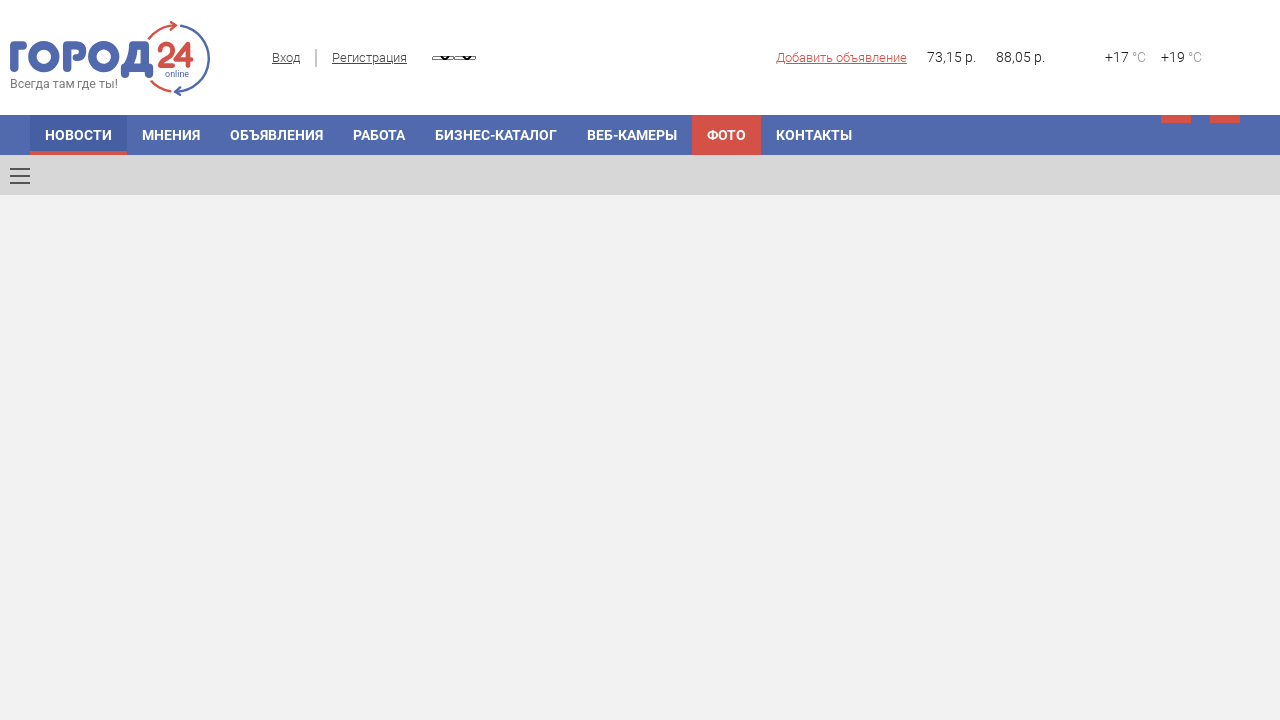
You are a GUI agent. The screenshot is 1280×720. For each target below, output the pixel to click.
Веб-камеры (632, 135)
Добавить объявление (841, 57)
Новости (78, 135)
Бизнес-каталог (496, 135)
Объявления (276, 135)
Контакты (814, 135)
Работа (379, 135)
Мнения (171, 135)
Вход (286, 57)
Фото (726, 135)
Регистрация (369, 57)
